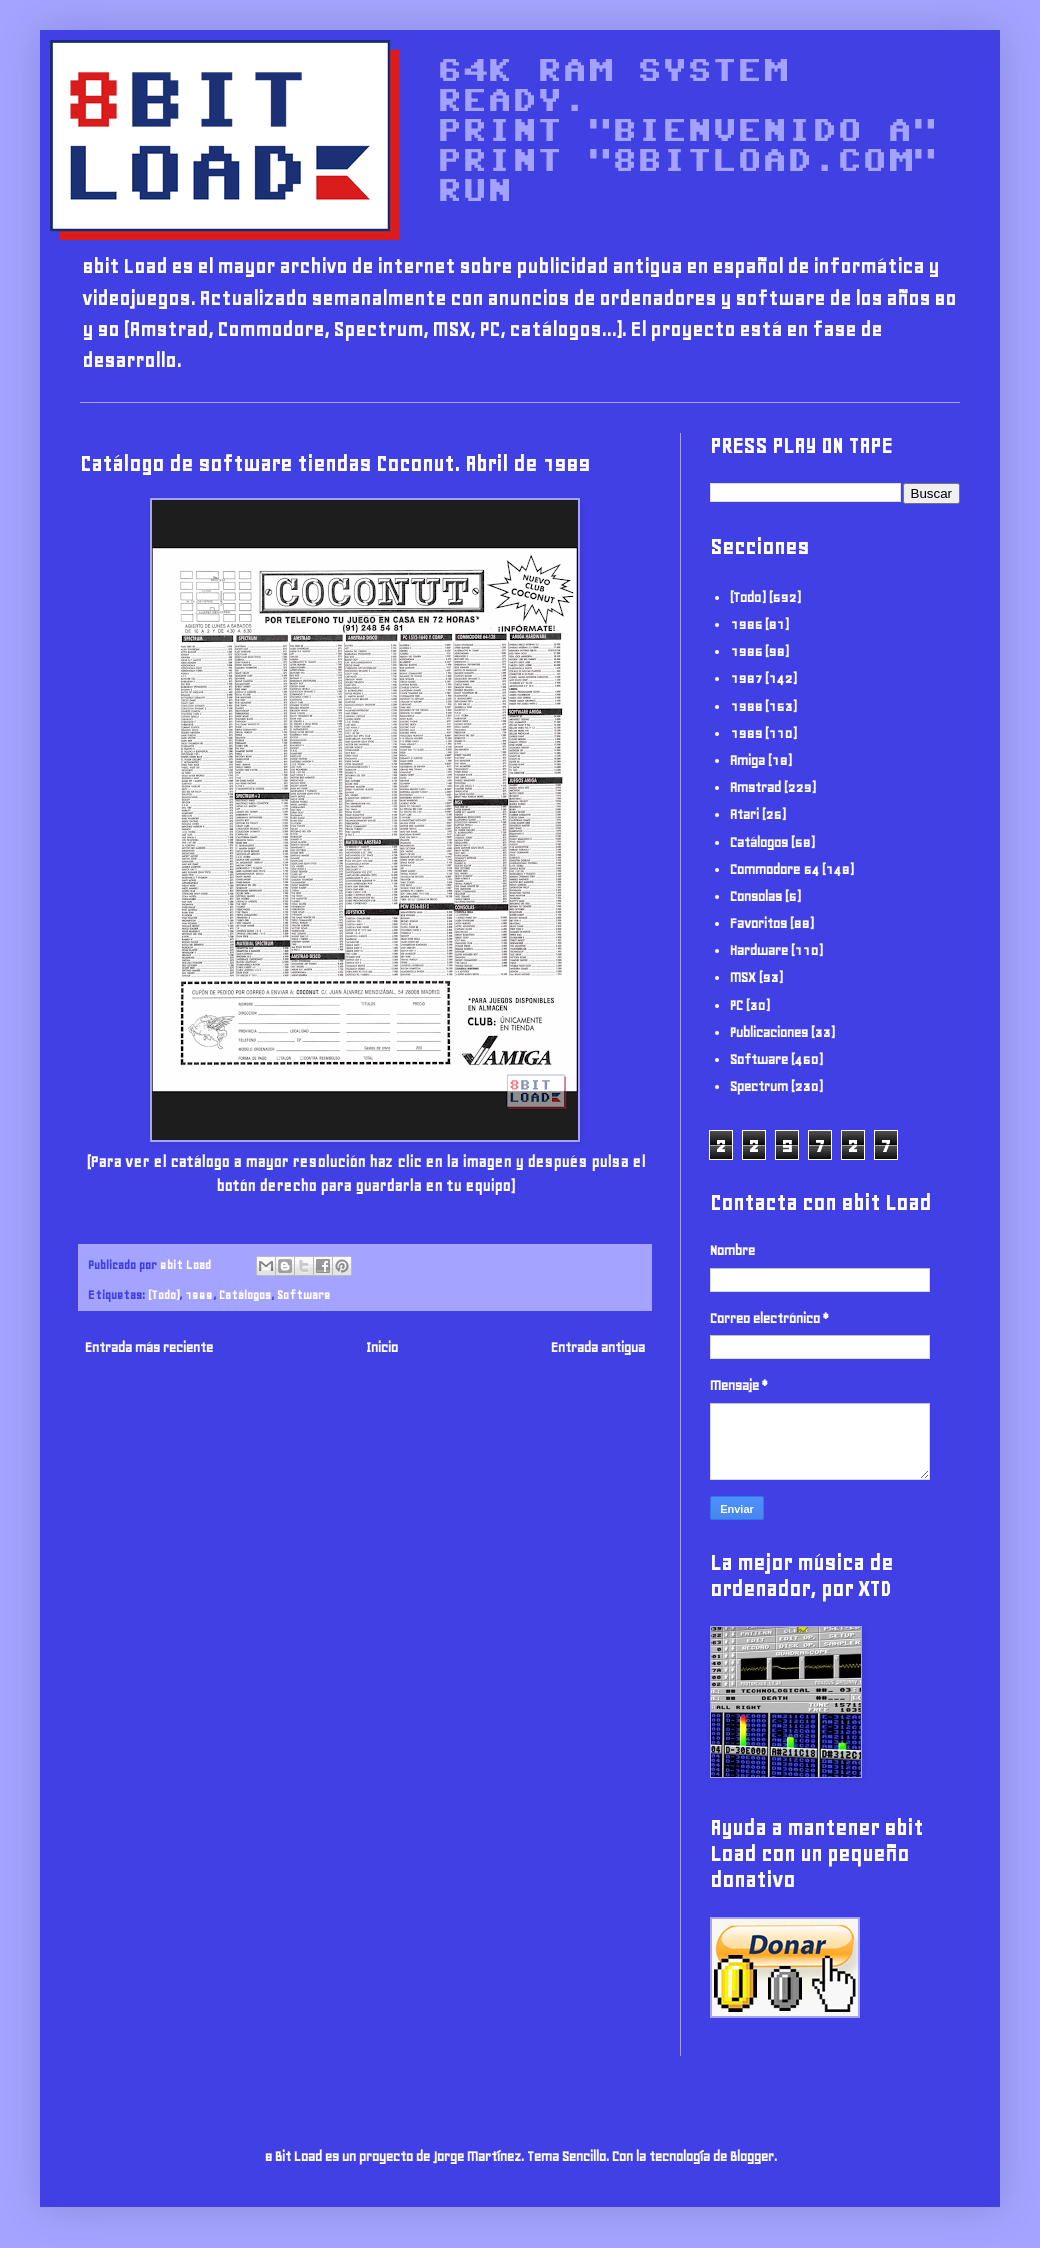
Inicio (382, 1347)
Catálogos (245, 1294)
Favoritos (758, 923)
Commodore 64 (774, 869)
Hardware (759, 950)
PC (736, 1005)
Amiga (747, 760)
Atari (744, 814)
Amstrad (755, 787)
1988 (746, 706)
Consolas (756, 896)
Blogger (752, 2156)
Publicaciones (769, 1032)
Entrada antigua (598, 1347)
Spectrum (759, 1086)
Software (303, 1294)
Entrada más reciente (149, 1347)
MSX (743, 977)
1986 (746, 651)
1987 (746, 678)
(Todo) (163, 1294)
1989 (199, 1294)
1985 (746, 624)
